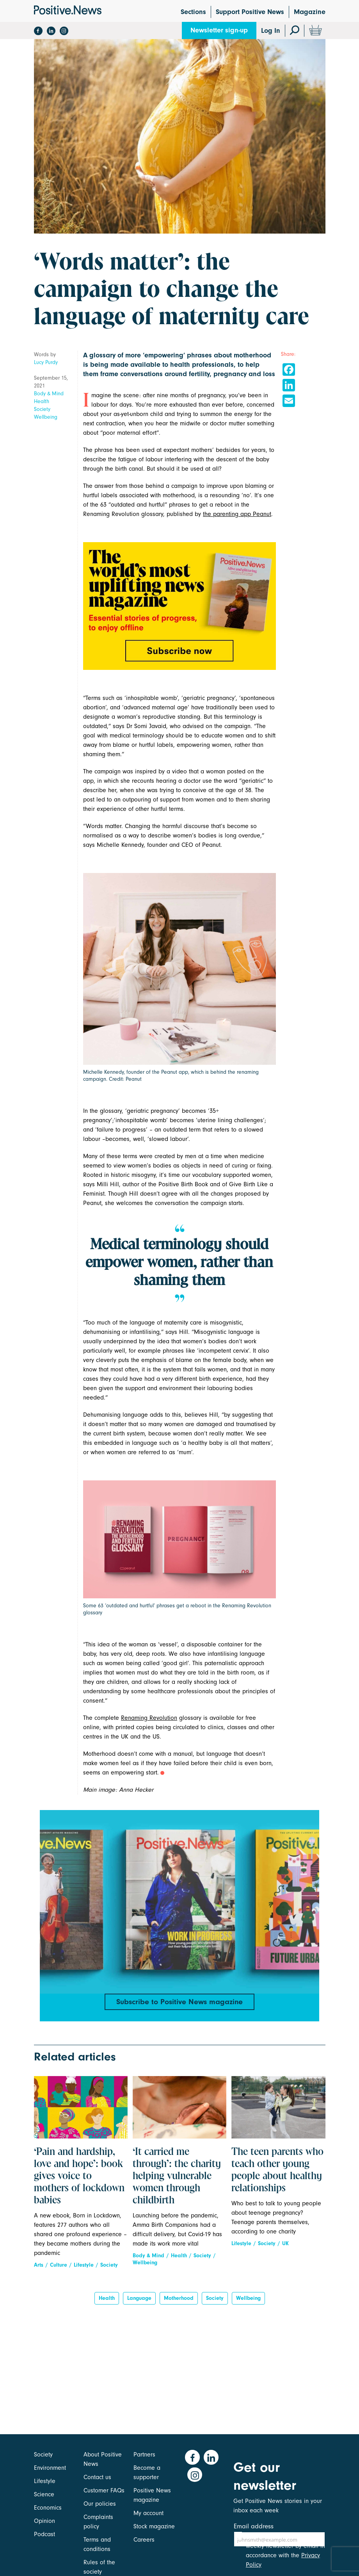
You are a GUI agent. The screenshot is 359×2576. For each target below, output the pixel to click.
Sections (193, 12)
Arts (38, 2272)
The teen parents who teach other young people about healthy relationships (277, 2178)
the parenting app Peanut (237, 514)
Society (42, 409)
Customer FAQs (104, 2490)
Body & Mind (49, 393)
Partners (144, 2454)
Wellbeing (45, 417)
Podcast (44, 2534)
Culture (58, 2272)
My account (148, 2513)
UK (285, 2251)
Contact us (97, 2477)
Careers (144, 2539)
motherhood (179, 2305)
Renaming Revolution (149, 1717)
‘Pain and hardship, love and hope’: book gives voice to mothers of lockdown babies (79, 2184)
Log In (270, 31)
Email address (254, 2526)
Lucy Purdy (46, 362)
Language (139, 2305)
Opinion (44, 2520)
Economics (48, 2507)
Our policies (100, 2503)
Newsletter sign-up (219, 30)
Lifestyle (84, 2272)
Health (41, 401)
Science (44, 2494)
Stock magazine (154, 2526)
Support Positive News (250, 12)
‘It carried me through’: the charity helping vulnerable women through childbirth (177, 2184)
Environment (50, 2467)
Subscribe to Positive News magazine (179, 2003)
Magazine (309, 12)
